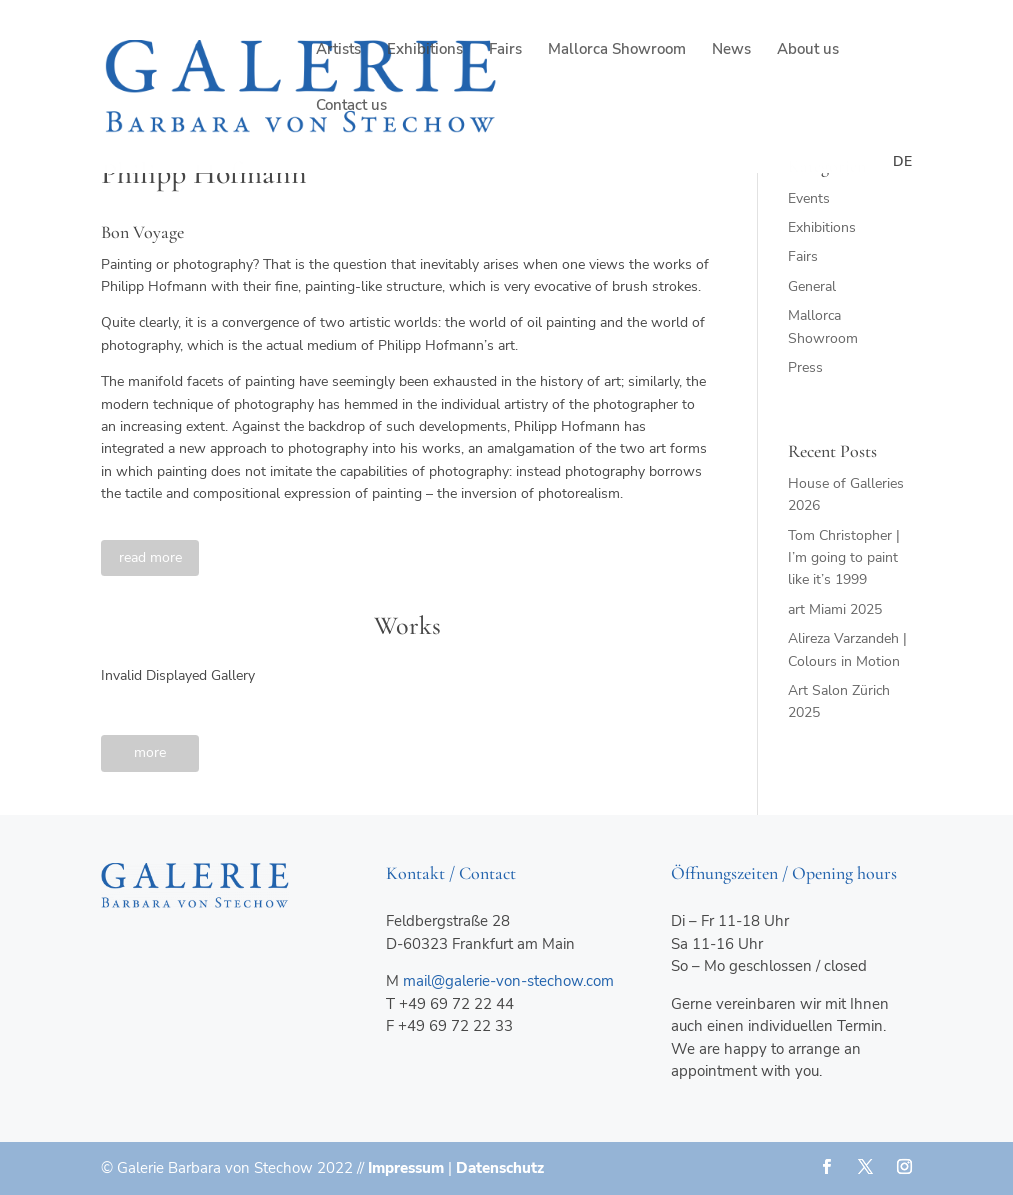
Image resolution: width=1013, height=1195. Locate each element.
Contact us (351, 106)
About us (808, 50)
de (902, 161)
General (812, 286)
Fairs (505, 50)
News (731, 50)
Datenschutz (500, 1168)
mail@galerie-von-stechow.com (508, 981)
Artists (338, 50)
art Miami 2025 (835, 609)
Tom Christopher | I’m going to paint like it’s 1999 (844, 558)
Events (809, 198)
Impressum (406, 1168)
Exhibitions (425, 50)
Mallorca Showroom (617, 50)
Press (805, 367)
